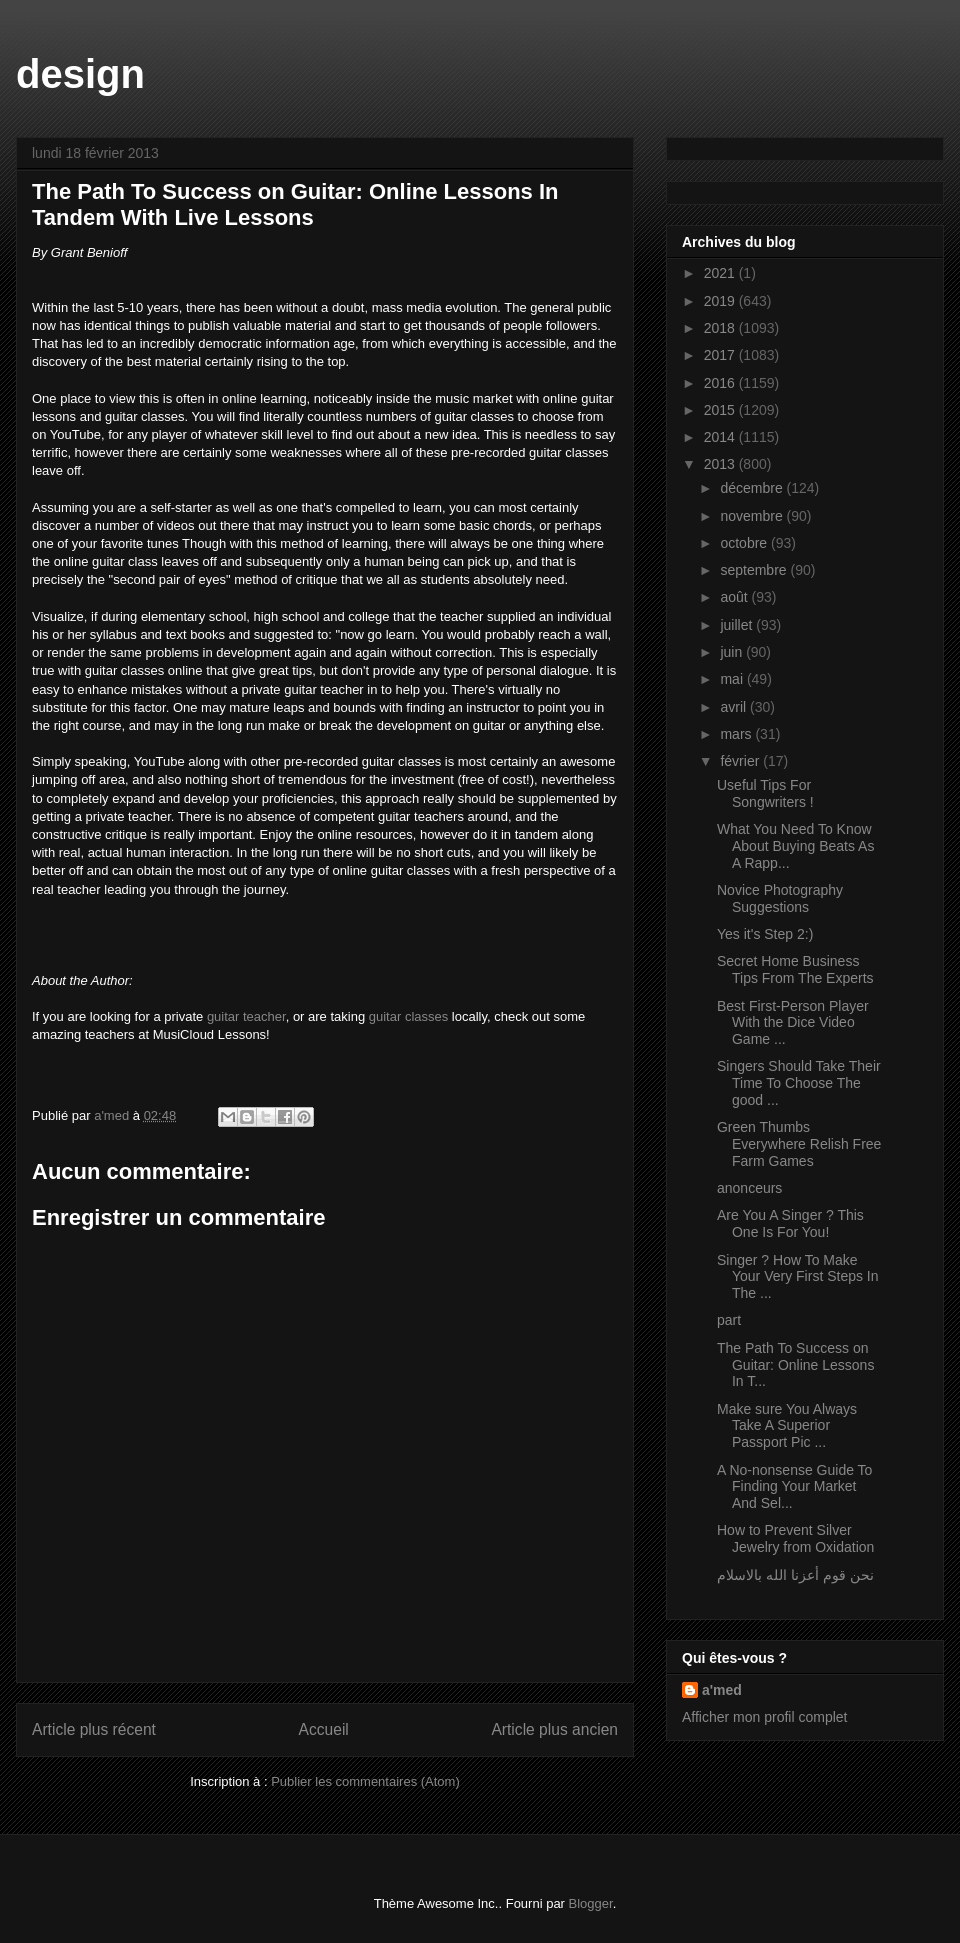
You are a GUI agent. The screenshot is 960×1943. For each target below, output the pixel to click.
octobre (745, 543)
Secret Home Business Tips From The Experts (795, 969)
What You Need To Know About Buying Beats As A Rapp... (795, 846)
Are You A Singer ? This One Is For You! (790, 1223)
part (729, 1320)
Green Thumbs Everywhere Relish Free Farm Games (799, 1144)
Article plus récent (94, 1729)
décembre (753, 488)
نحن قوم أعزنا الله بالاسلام (795, 1575)
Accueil (324, 1729)
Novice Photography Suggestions (780, 898)
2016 (721, 383)
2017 (721, 355)
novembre (753, 516)
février (741, 761)
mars (737, 734)
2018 (721, 328)
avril (735, 707)
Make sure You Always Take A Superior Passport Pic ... (787, 1426)
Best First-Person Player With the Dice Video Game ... (793, 1023)
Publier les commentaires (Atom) (365, 1781)
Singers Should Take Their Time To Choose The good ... (799, 1083)
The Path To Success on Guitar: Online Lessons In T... (795, 1365)
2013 (721, 464)
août (735, 597)
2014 (721, 437)
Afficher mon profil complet (764, 1717)
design (80, 74)
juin (733, 652)
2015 (721, 410)
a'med (722, 1690)
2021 (721, 273)
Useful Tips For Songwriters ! (765, 793)
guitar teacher (246, 1016)
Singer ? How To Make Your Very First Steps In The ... (798, 1277)
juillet (738, 625)
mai (733, 679)
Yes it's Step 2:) (765, 934)
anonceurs (749, 1188)
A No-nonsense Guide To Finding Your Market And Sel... (794, 1487)
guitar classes (408, 1016)
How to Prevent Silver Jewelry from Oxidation (795, 1538)
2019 (721, 301)
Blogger (591, 1903)
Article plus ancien (554, 1729)
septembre (755, 570)
